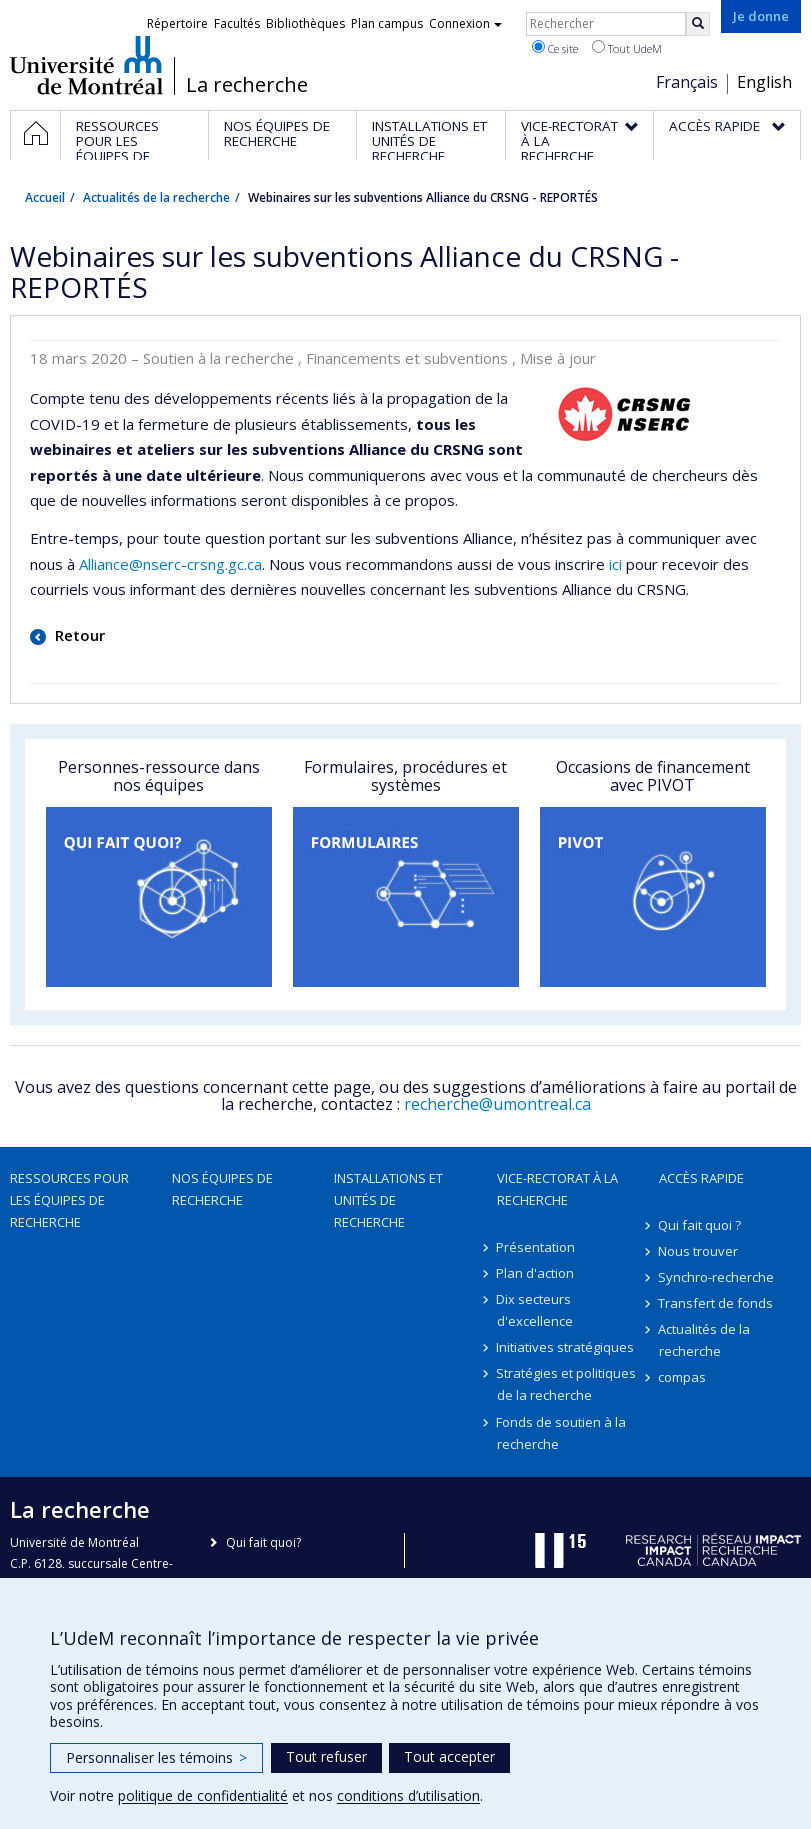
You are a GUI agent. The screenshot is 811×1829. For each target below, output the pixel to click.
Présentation (536, 1247)
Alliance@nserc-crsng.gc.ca (170, 564)
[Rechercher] (698, 24)
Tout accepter (449, 1756)
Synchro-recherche (717, 1277)
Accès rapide (701, 1178)
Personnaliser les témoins (156, 1757)
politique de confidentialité (203, 1795)
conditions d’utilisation (408, 1795)
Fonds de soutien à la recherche (562, 1433)
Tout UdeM (627, 48)
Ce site (555, 48)
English (764, 82)
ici (615, 564)
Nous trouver (699, 1251)
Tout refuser (326, 1756)
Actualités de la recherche (156, 197)
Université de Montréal (86, 65)
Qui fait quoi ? (700, 1225)
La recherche (247, 85)
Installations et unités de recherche (388, 1200)
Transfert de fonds (716, 1303)
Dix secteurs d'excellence (535, 1310)
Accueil (45, 197)
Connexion (465, 23)
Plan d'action (536, 1273)
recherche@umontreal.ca (497, 1104)
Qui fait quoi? (263, 1542)
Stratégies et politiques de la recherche (567, 1384)
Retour (78, 635)
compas (683, 1377)
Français (687, 82)
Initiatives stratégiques (566, 1347)
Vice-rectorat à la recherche (557, 1189)
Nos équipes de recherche (222, 1189)
